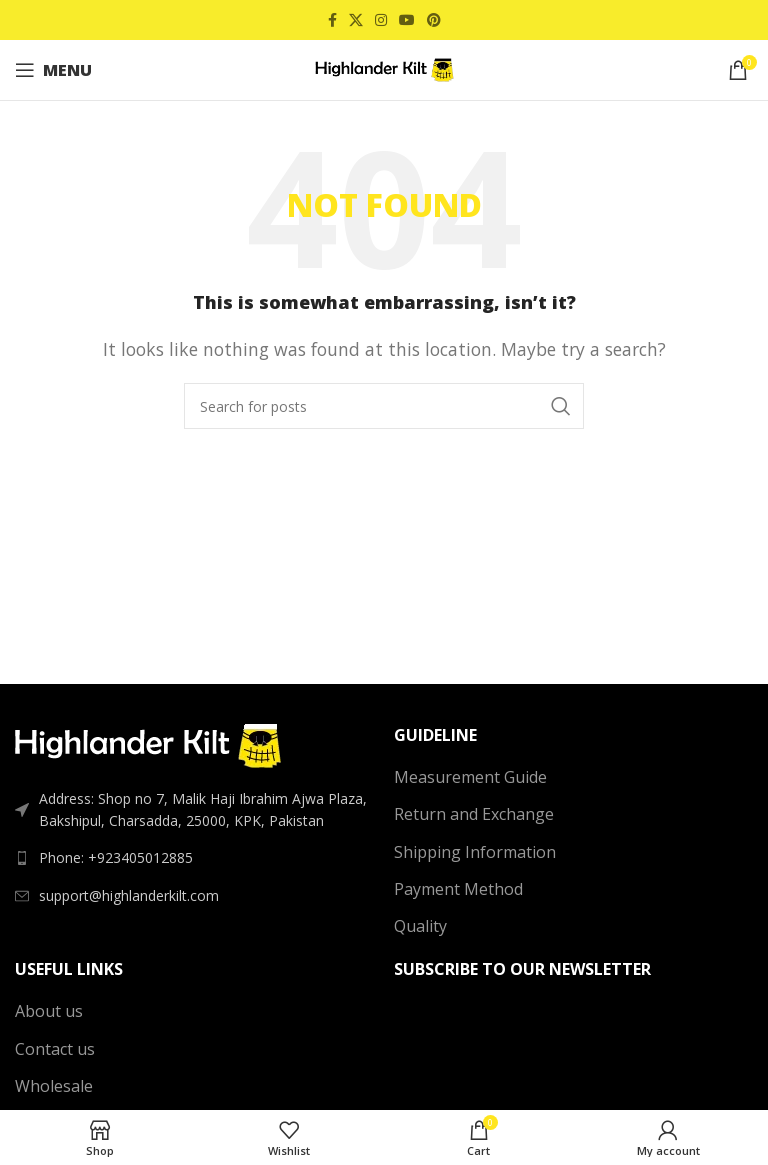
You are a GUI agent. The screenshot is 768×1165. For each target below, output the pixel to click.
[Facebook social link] (332, 20)
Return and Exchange (474, 814)
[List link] (194, 858)
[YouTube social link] (407, 20)
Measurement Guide (470, 777)
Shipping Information (475, 852)
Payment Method (458, 889)
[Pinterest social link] (434, 20)
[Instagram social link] (381, 20)
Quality (420, 926)
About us (49, 1011)
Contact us (55, 1049)
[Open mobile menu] (53, 70)
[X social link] (356, 20)
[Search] (384, 406)
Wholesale (54, 1086)
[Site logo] (384, 68)
